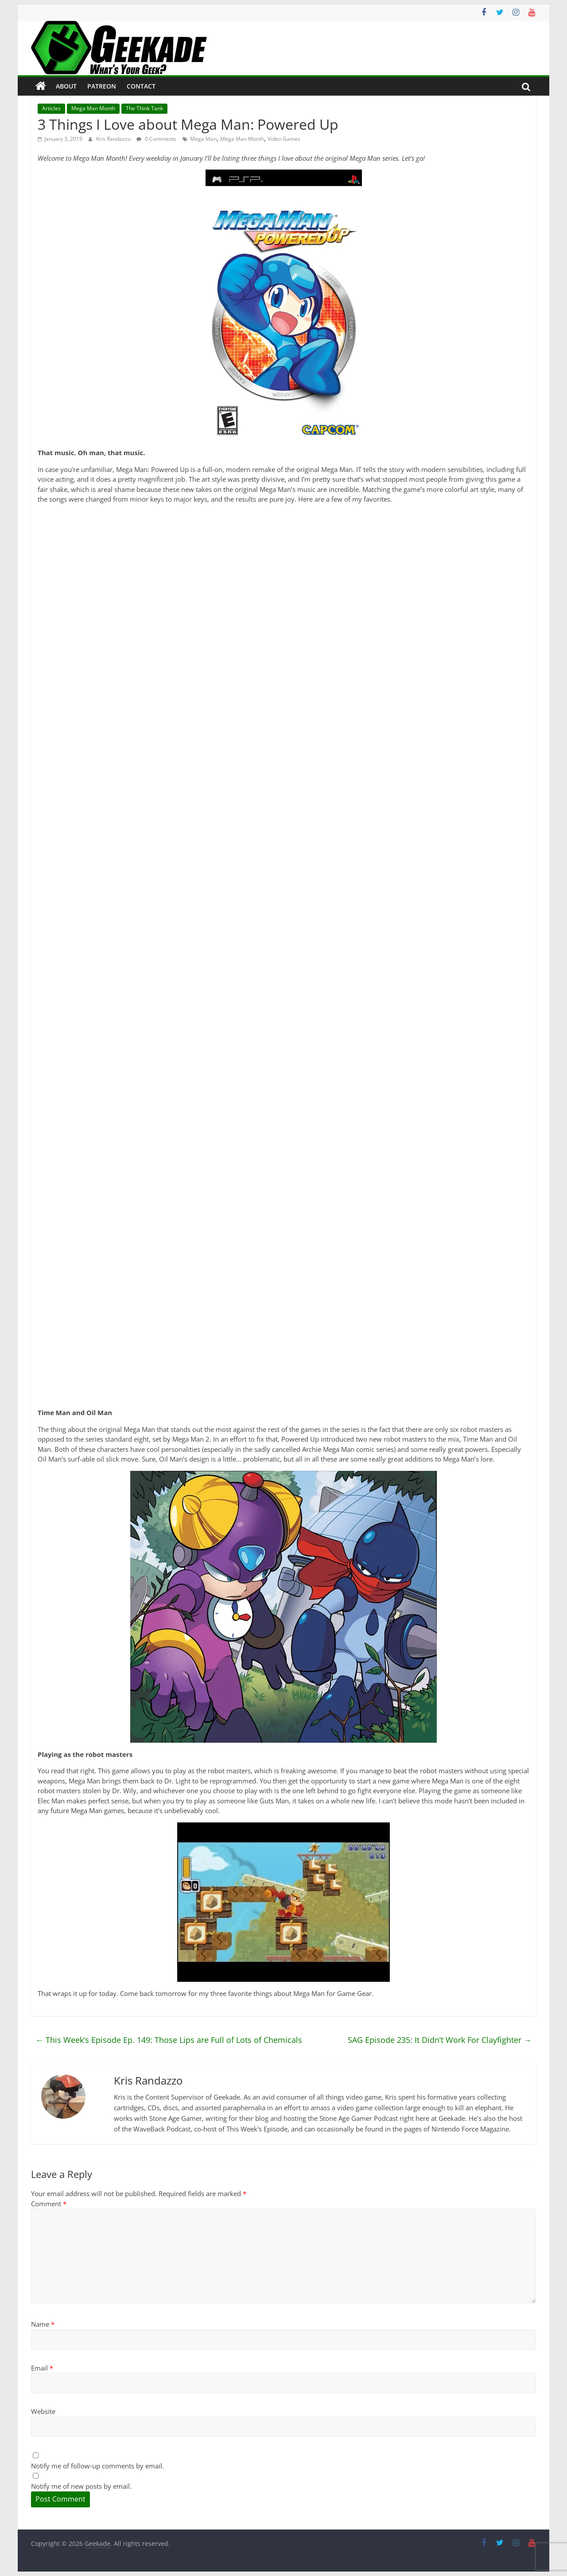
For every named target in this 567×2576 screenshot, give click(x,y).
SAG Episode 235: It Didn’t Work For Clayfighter (440, 2039)
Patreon (101, 86)
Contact (141, 86)
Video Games (284, 139)
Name (42, 2324)
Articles (51, 108)
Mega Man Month (93, 108)
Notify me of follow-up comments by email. (97, 2465)
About (66, 86)
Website (43, 2411)
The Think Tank (144, 108)
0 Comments (156, 139)
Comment (48, 2203)
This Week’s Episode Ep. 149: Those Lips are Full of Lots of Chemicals (168, 2039)
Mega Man (203, 139)
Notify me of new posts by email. (81, 2486)
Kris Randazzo (114, 139)
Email (42, 2367)
